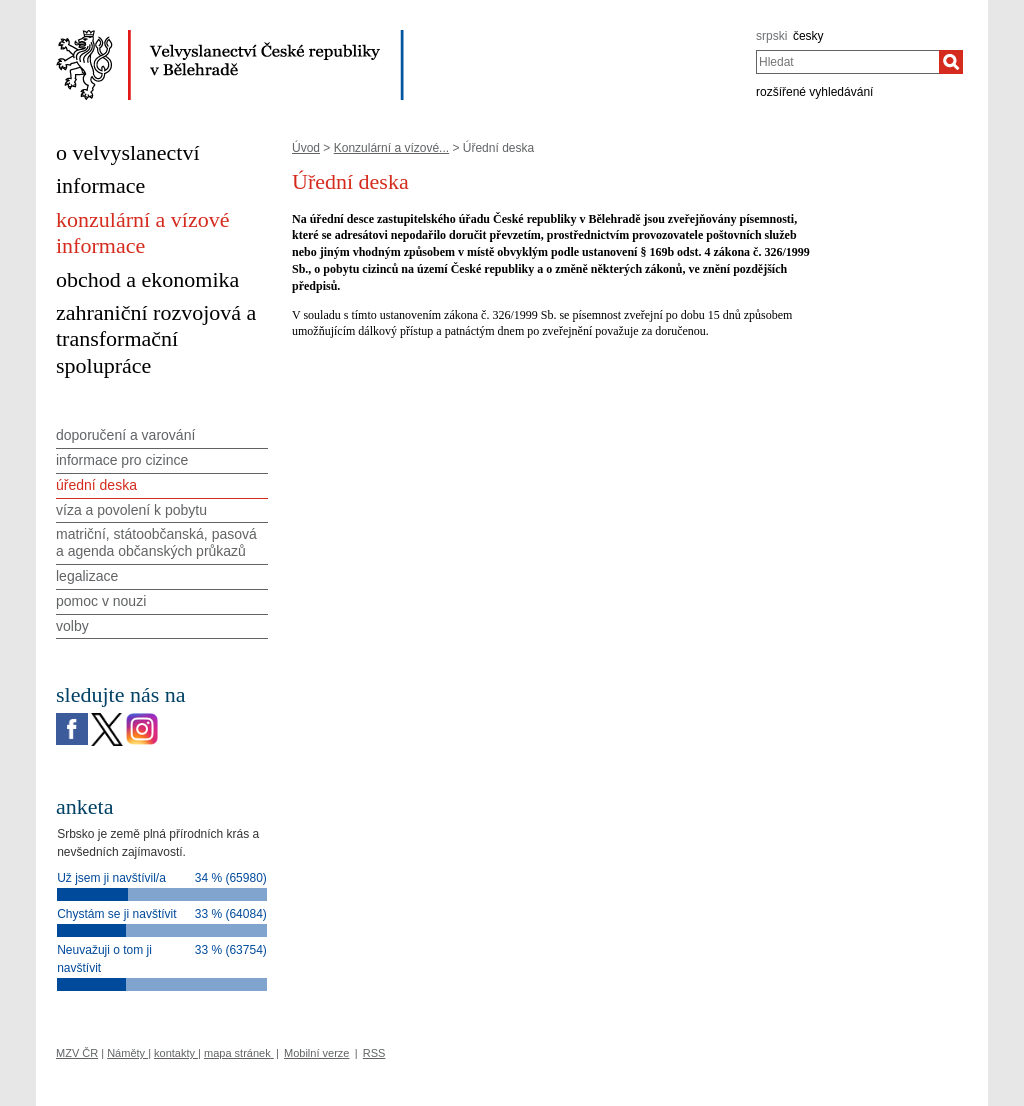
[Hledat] (951, 62)
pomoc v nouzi (101, 601)
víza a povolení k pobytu (131, 510)
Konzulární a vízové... (391, 148)
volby (72, 626)
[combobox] (847, 62)
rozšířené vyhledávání (814, 92)
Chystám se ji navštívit (116, 914)
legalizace (87, 576)
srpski (771, 36)
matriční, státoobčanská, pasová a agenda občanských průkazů (156, 542)
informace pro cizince (122, 460)
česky (808, 36)
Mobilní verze (316, 1053)
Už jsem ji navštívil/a (111, 878)
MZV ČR (77, 1053)
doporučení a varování (125, 435)
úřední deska (96, 485)
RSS (374, 1053)
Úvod (306, 148)
